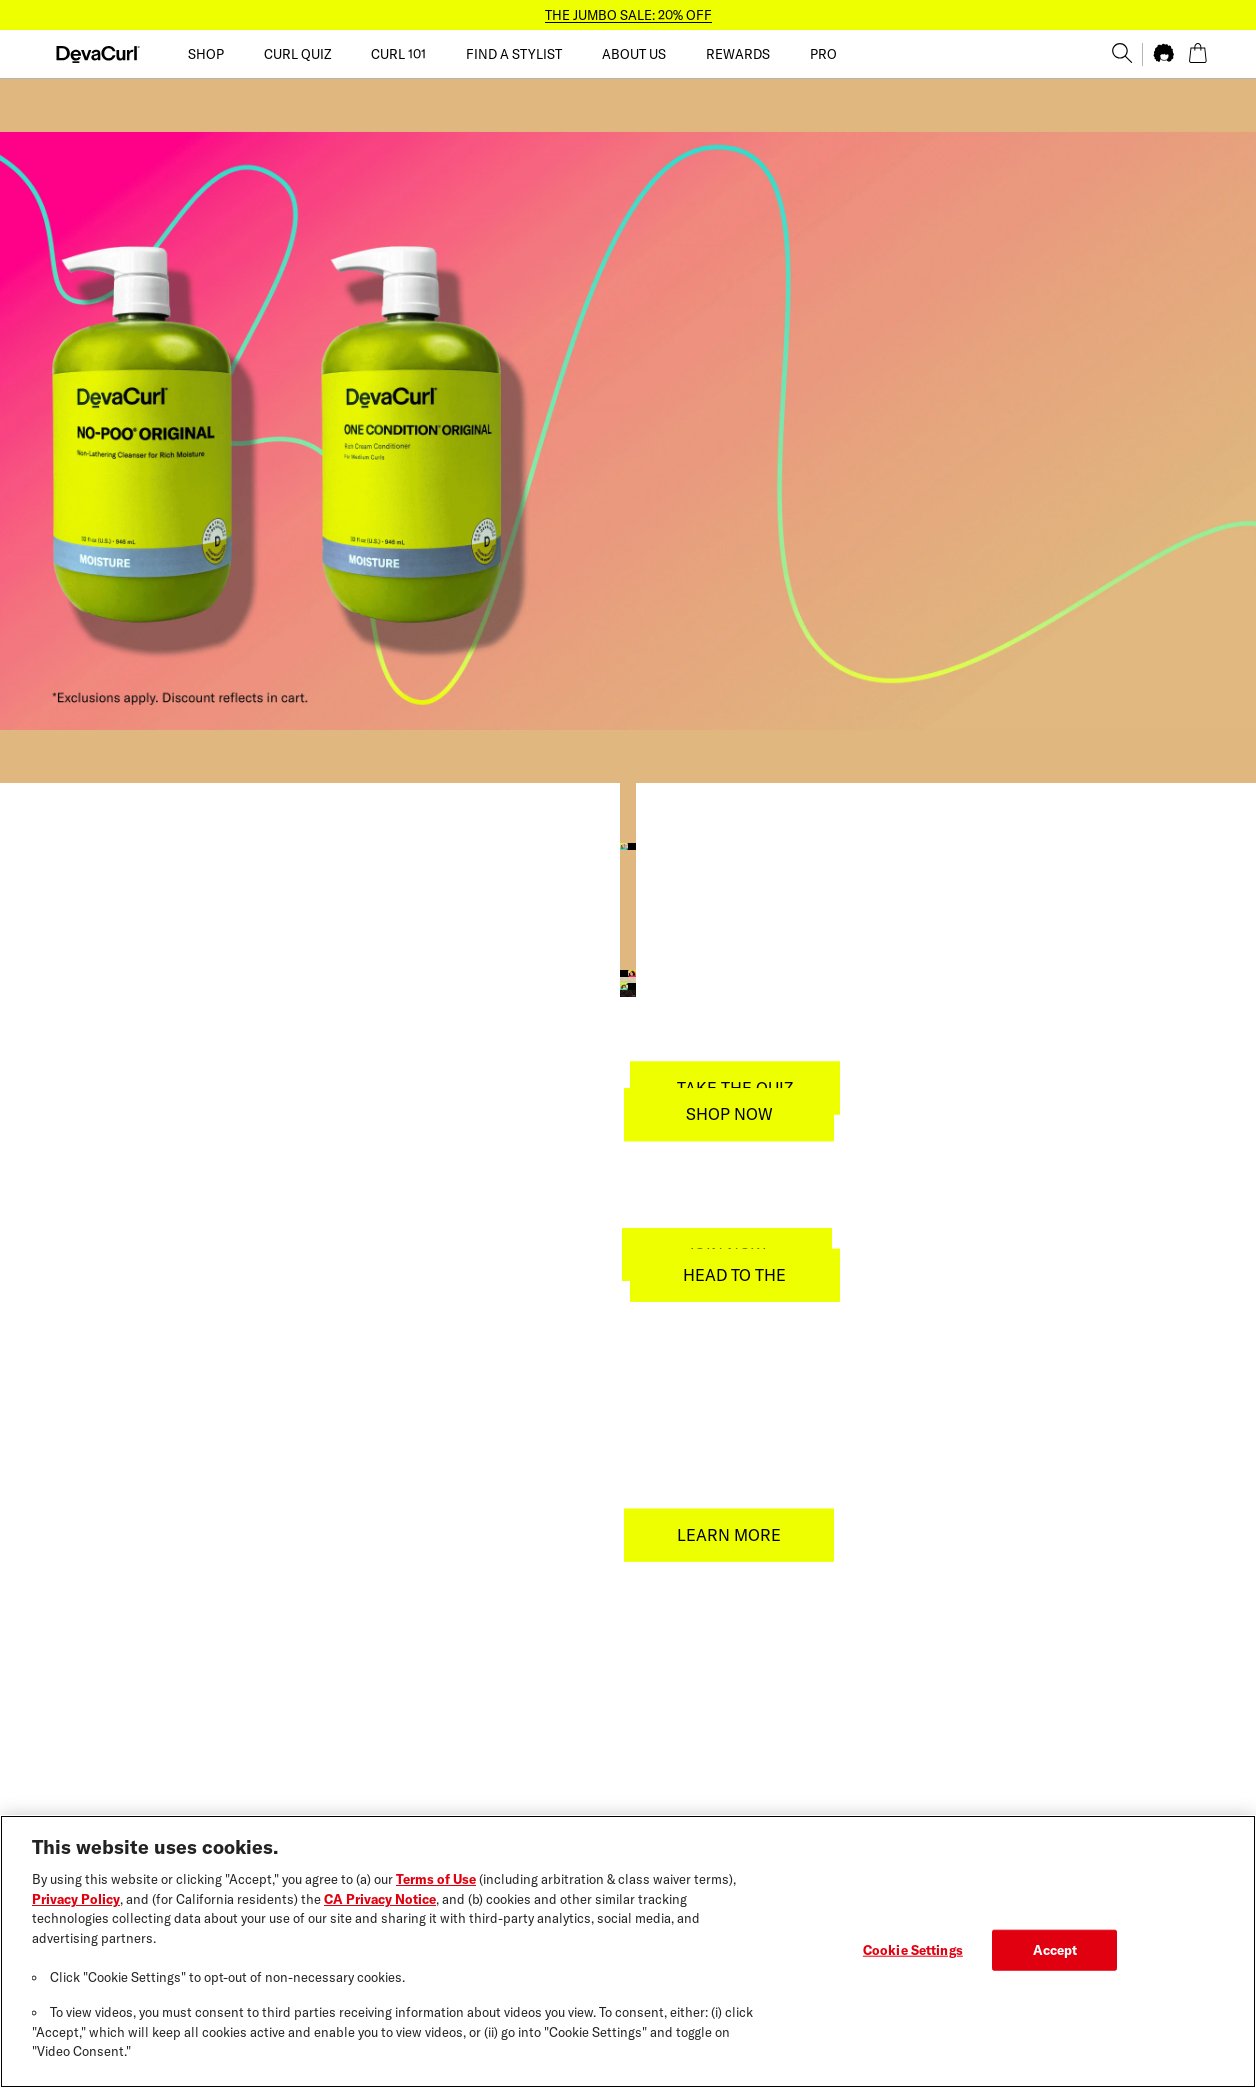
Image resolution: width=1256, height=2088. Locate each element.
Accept (1055, 1949)
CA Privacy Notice (380, 1899)
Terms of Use (436, 1879)
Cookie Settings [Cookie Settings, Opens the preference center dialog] (913, 1949)
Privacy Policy (76, 1899)
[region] (628, 1951)
